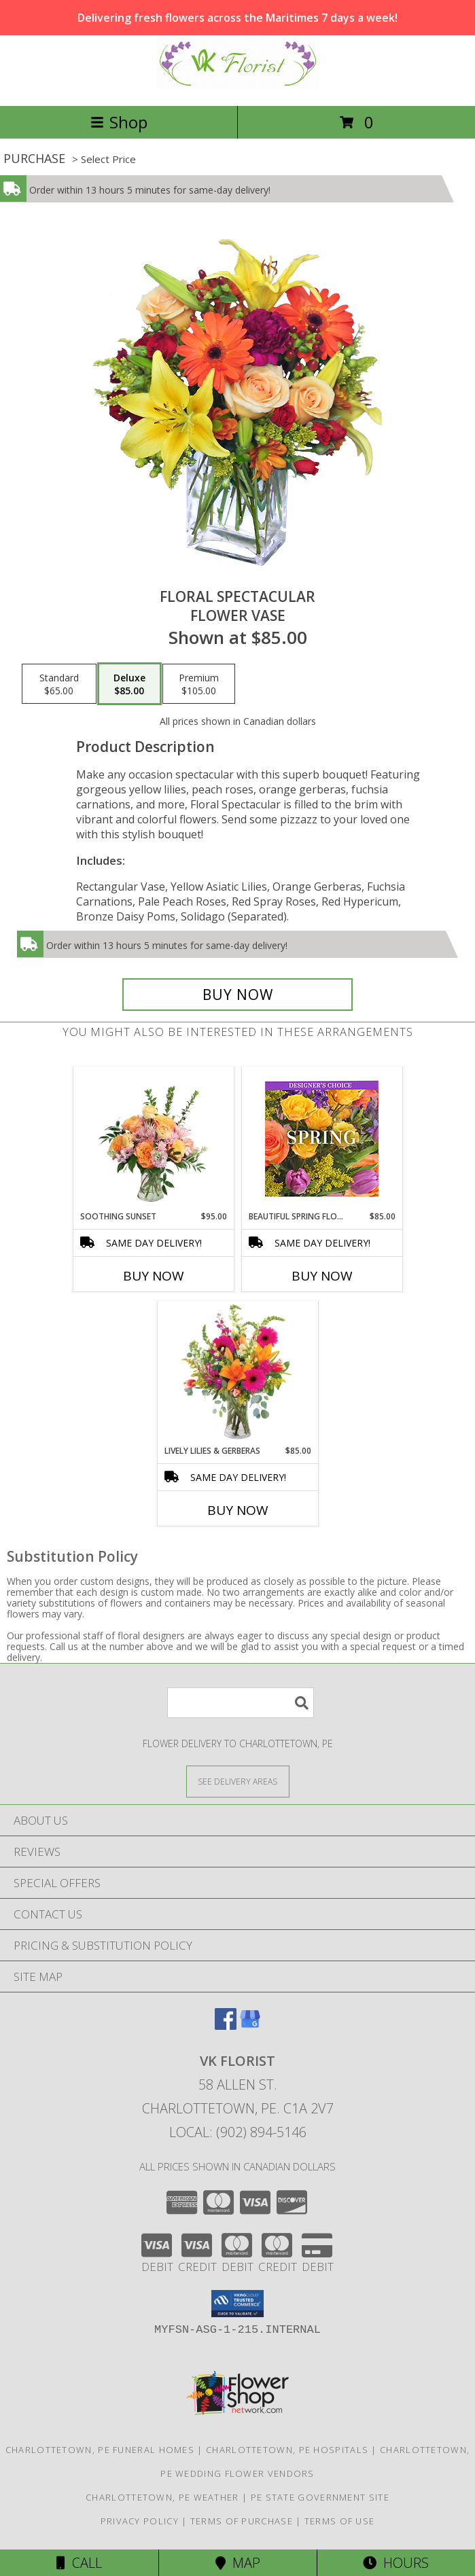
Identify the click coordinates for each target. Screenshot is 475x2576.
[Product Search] (240, 1702)
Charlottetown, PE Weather (162, 2497)
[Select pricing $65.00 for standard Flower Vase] (59, 684)
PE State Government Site (320, 2497)
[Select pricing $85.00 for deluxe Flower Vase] (129, 684)
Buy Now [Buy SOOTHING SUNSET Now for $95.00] (153, 1276)
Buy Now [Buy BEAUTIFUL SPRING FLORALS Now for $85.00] (322, 1276)
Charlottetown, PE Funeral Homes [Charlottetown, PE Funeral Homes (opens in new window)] (99, 2450)
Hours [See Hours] (396, 2563)
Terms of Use (339, 2521)
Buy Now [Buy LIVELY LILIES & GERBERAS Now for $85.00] (237, 1510)
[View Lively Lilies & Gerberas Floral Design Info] (237, 1373)
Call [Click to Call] (79, 2563)
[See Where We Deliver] (237, 1780)
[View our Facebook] (225, 2025)
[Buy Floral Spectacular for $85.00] (237, 994)
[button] (237, 2303)
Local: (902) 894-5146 (237, 2132)
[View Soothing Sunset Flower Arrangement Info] (153, 1138)
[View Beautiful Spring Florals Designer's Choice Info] (322, 1139)
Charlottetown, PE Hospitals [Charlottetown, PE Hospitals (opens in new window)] (287, 2450)
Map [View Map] (237, 2563)
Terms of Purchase (241, 2521)
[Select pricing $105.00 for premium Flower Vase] (198, 684)
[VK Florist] (237, 85)
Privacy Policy (140, 2521)
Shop (118, 122)
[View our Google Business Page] (250, 2025)
